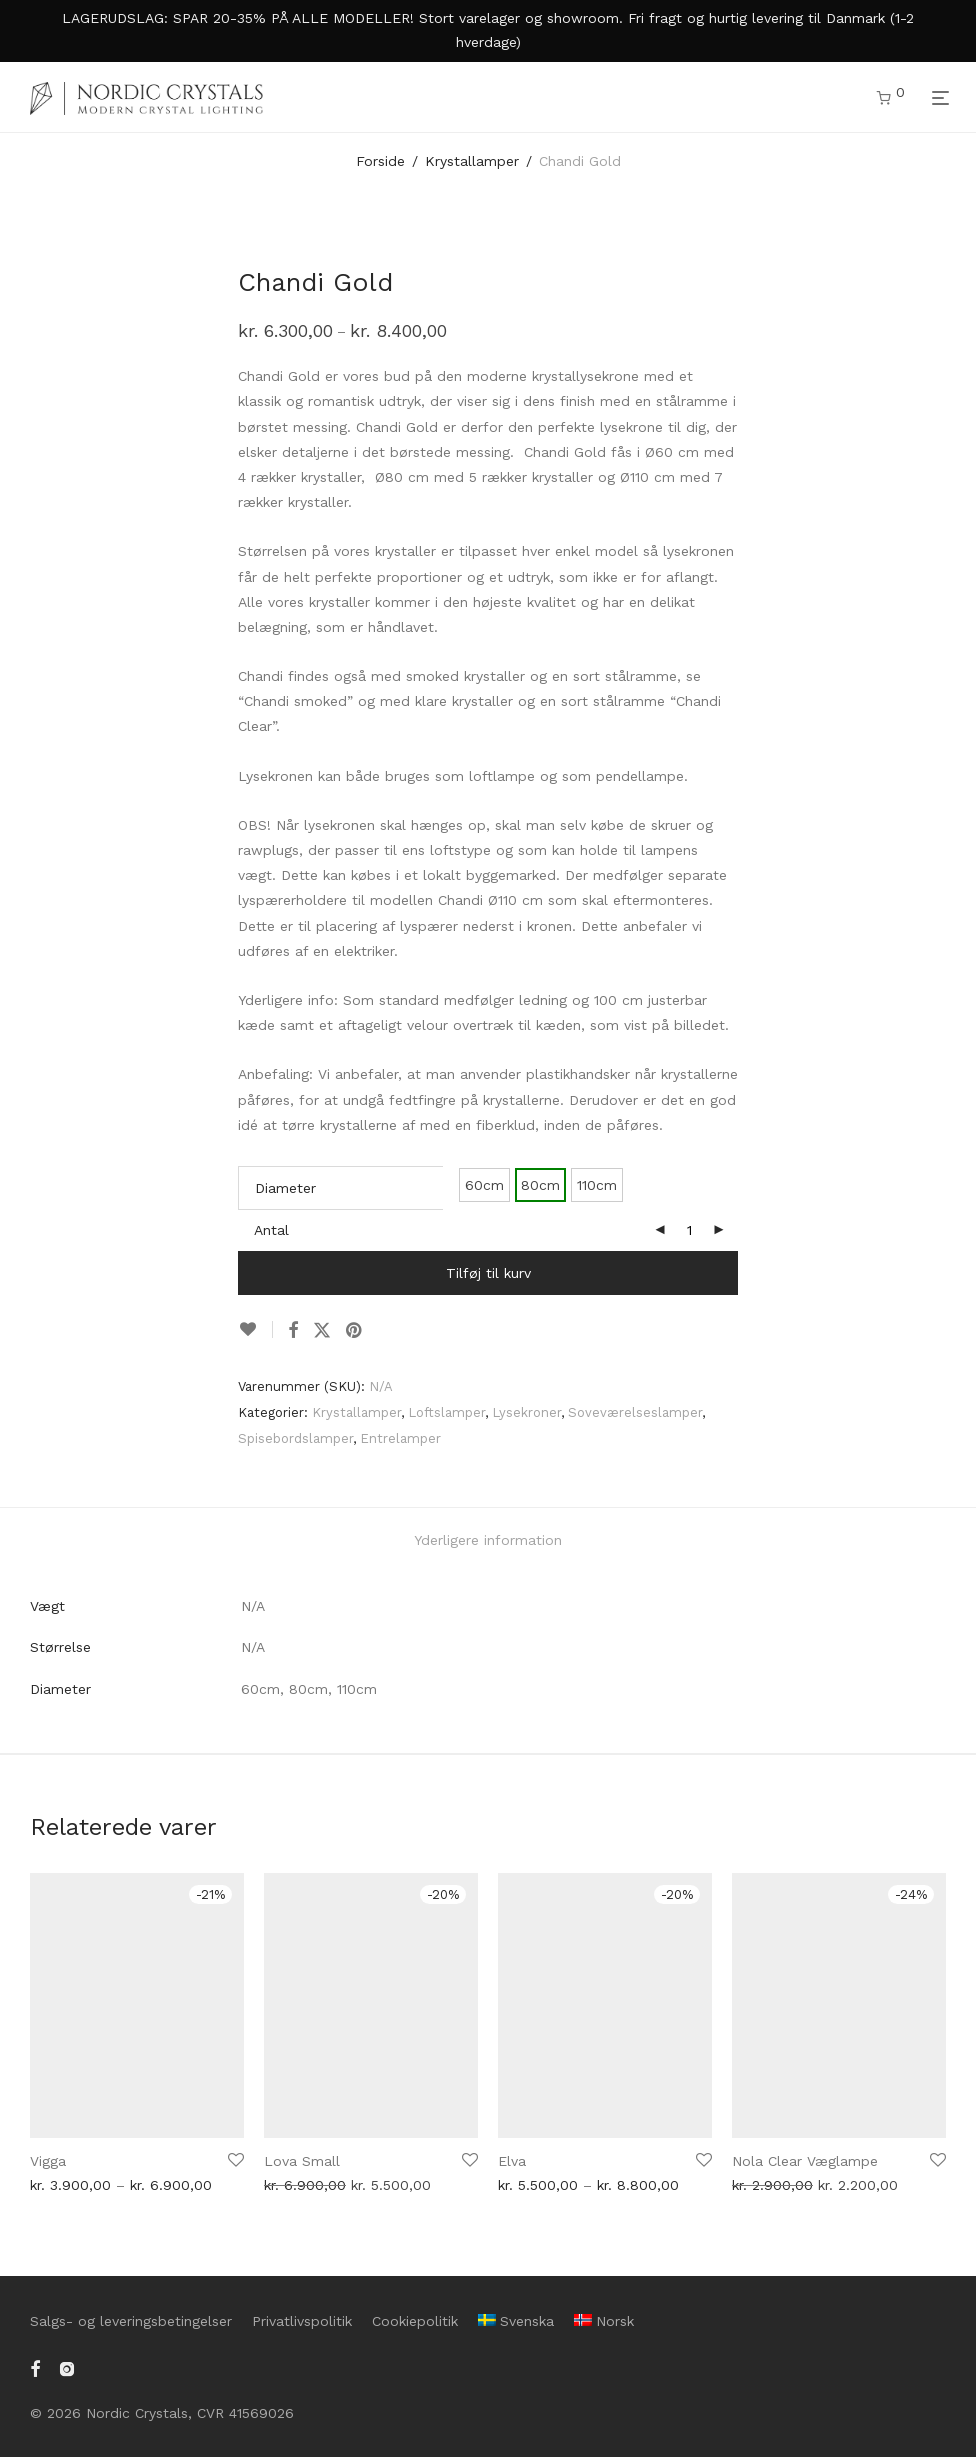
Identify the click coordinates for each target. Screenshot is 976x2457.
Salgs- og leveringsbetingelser (131, 2321)
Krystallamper (472, 161)
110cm (597, 1185)
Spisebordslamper (295, 1438)
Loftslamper (446, 1412)
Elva (512, 2161)
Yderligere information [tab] (488, 1540)
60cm (484, 1185)
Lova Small (302, 2161)
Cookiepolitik (415, 2321)
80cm (540, 1185)
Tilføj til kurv (488, 1273)
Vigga (48, 2161)
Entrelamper (400, 1438)
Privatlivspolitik (302, 2321)
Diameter (285, 1188)
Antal (271, 1230)
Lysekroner (526, 1412)
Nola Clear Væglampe (805, 2161)
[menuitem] (516, 2321)
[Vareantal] (689, 1230)
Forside (380, 161)
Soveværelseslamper (635, 1412)
